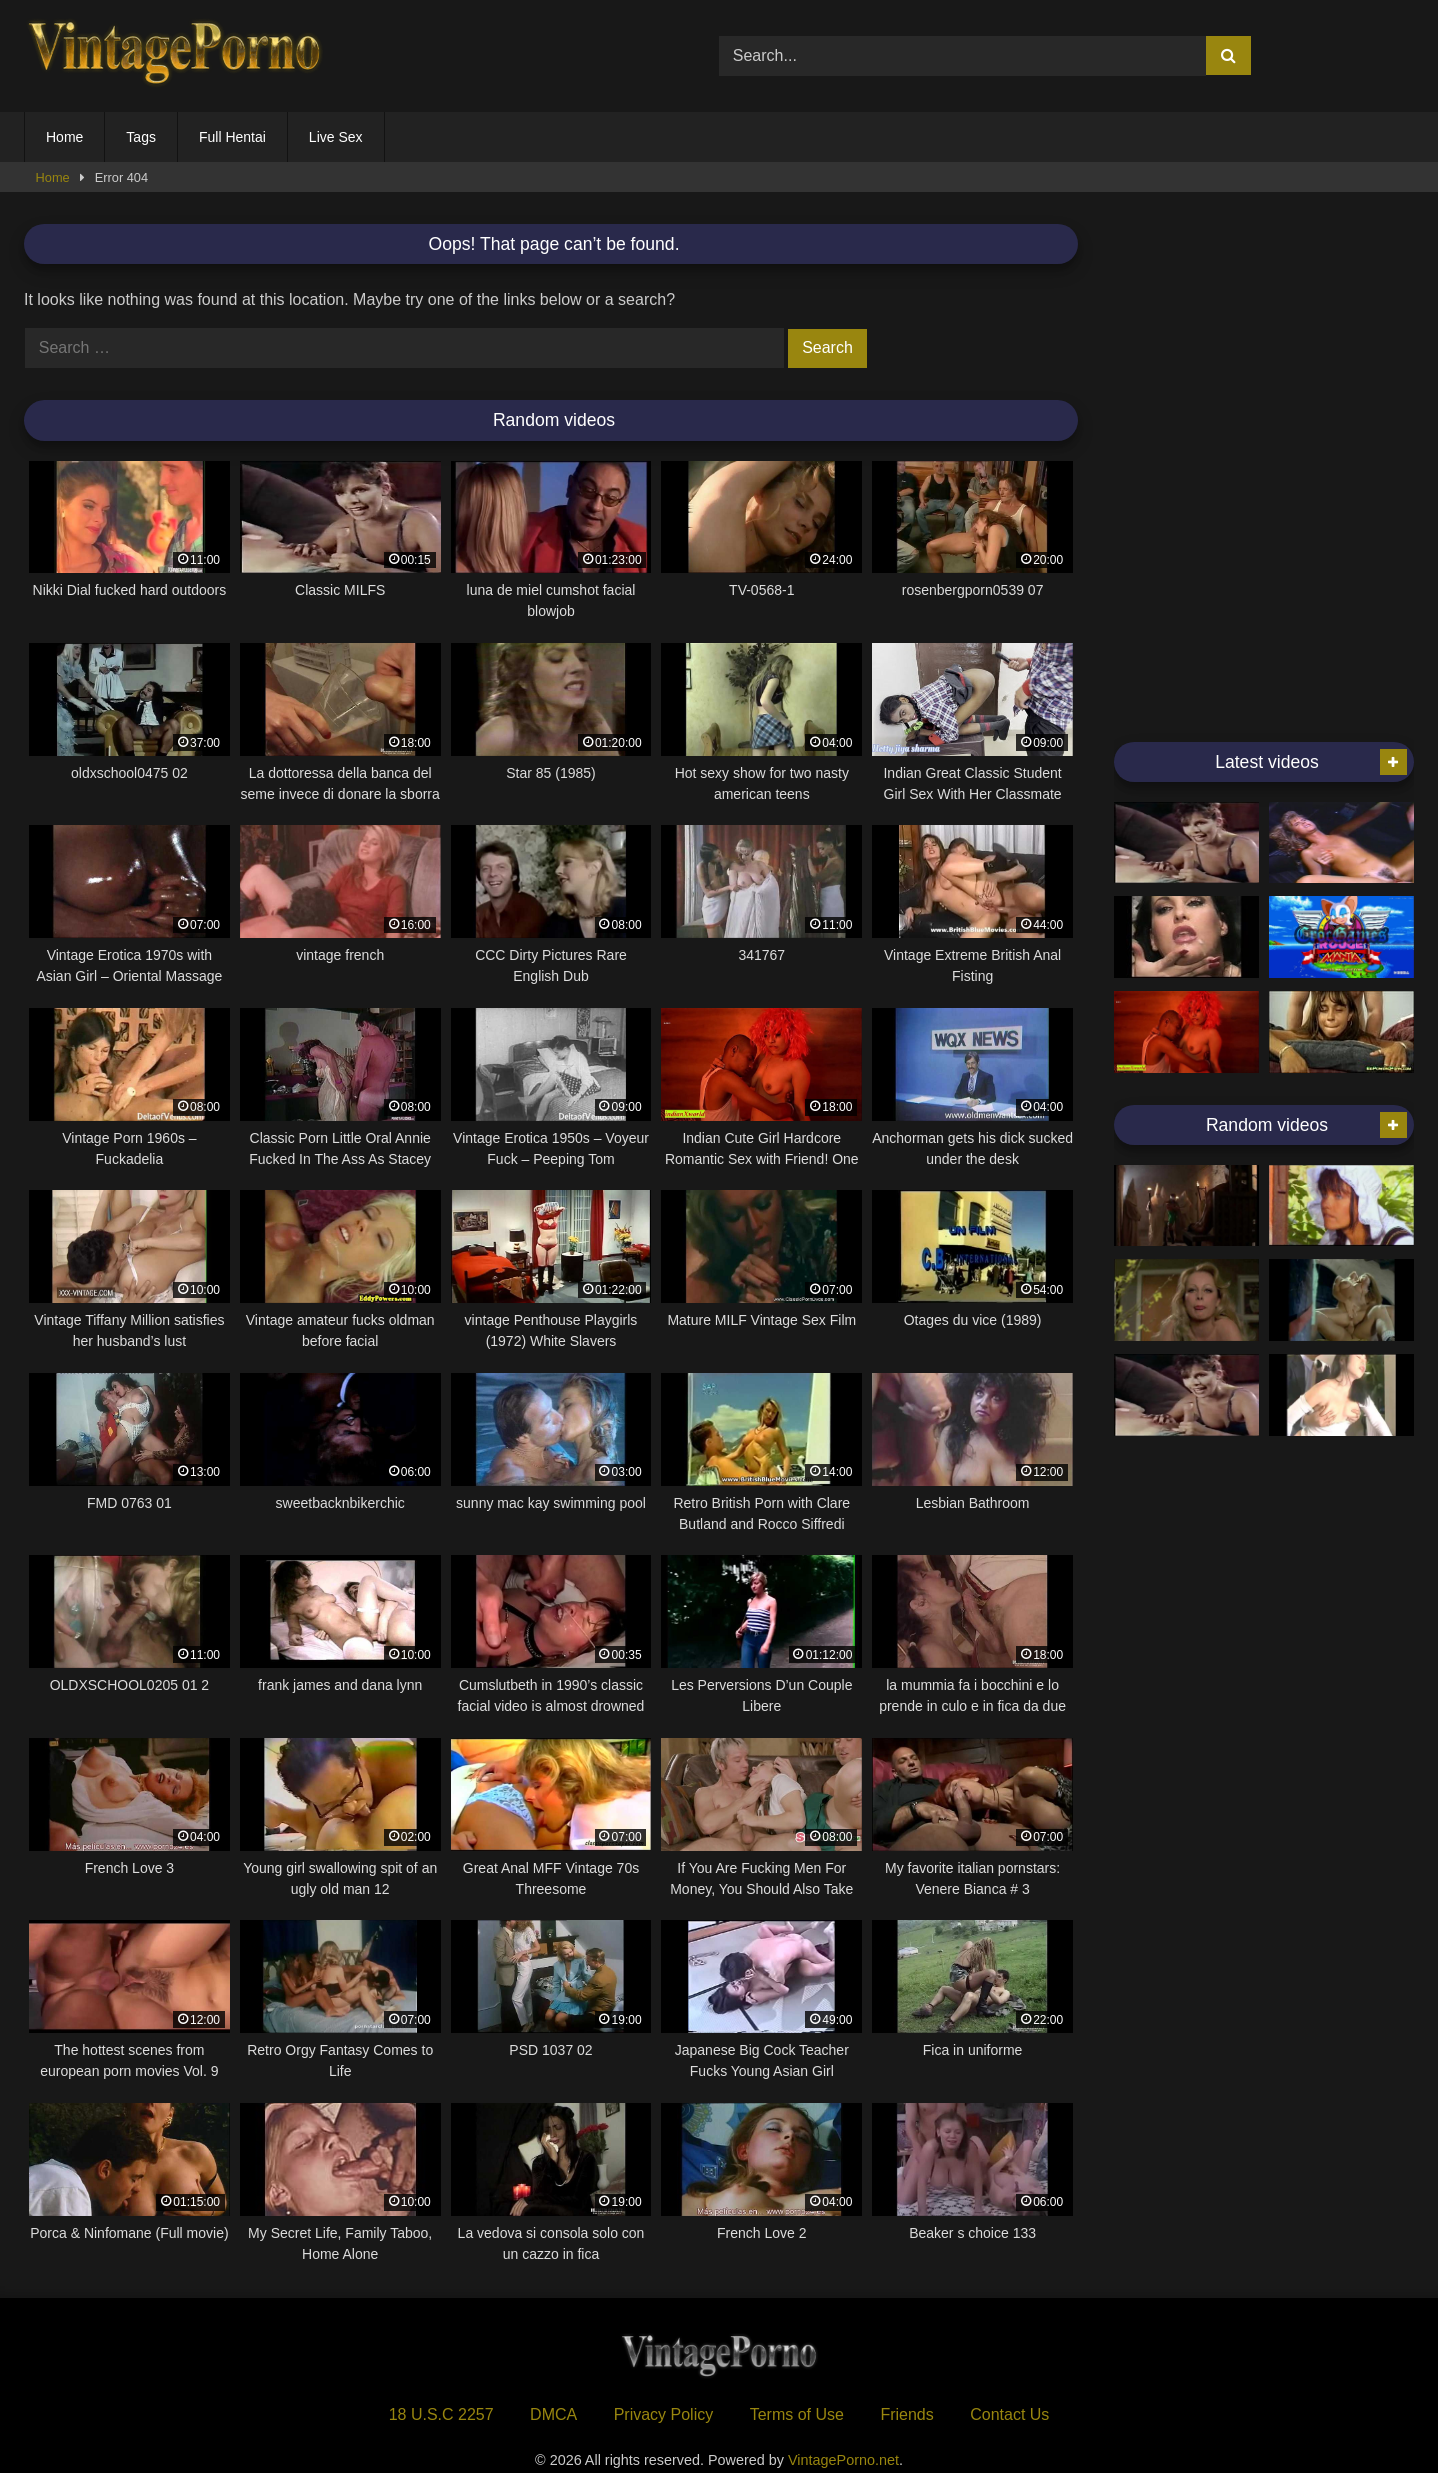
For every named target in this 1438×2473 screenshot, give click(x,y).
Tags (141, 137)
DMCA (553, 2414)
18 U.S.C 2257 (441, 2414)
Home (64, 137)
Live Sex (336, 137)
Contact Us (1009, 2414)
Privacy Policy (664, 2414)
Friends (906, 2414)
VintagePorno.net (843, 2460)
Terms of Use (797, 2414)
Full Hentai (232, 137)
